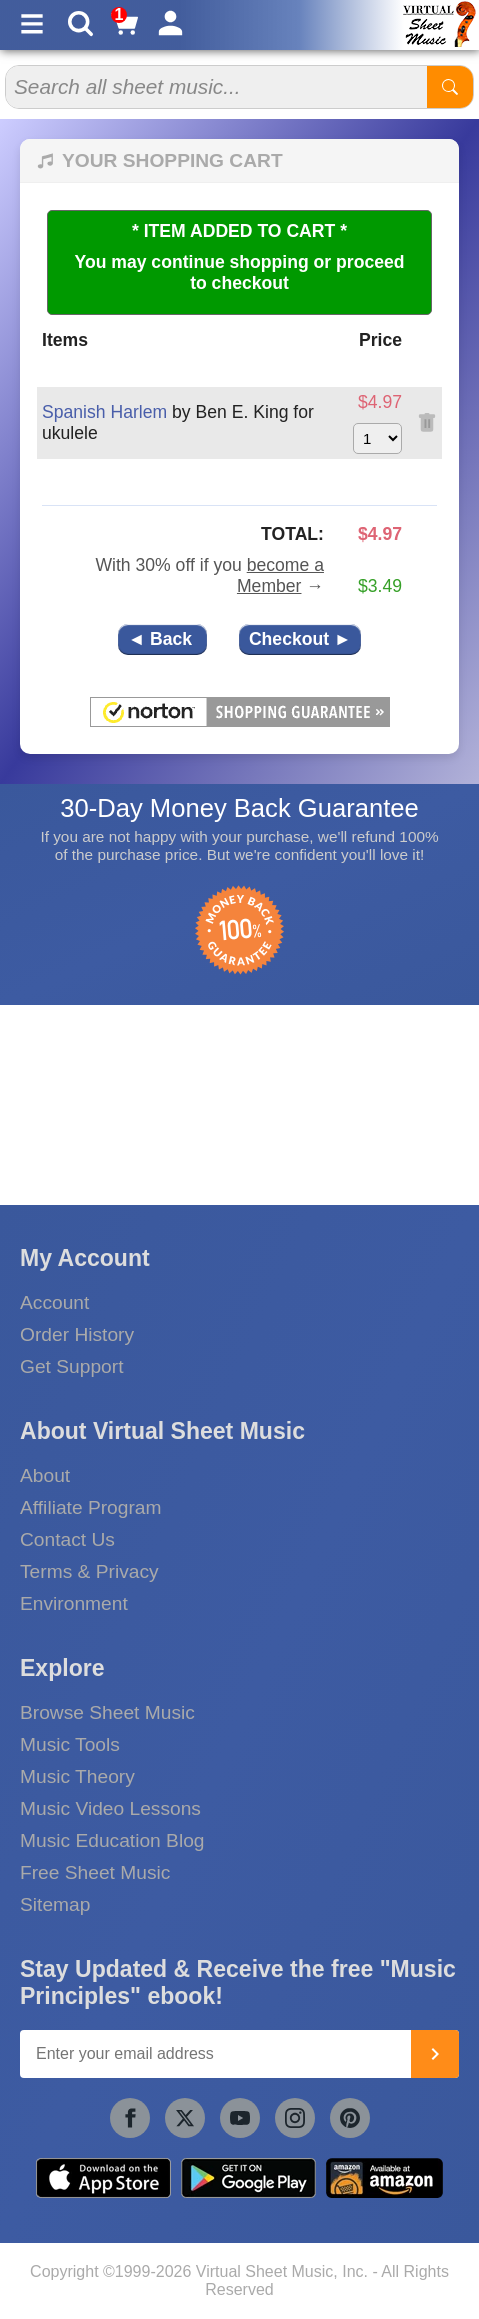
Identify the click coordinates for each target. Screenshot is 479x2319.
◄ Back (162, 639)
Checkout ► (300, 639)
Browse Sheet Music (107, 1712)
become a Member (280, 575)
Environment (74, 1603)
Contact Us (67, 1539)
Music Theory (77, 1776)
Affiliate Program (90, 1507)
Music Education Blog (112, 1840)
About (45, 1475)
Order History (77, 1334)
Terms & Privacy (89, 1571)
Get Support (71, 1366)
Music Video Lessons (110, 1808)
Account (54, 1302)
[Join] (435, 2054)
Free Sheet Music (95, 1872)
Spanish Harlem (104, 412)
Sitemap (55, 1904)
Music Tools (70, 1744)
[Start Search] (450, 87)
